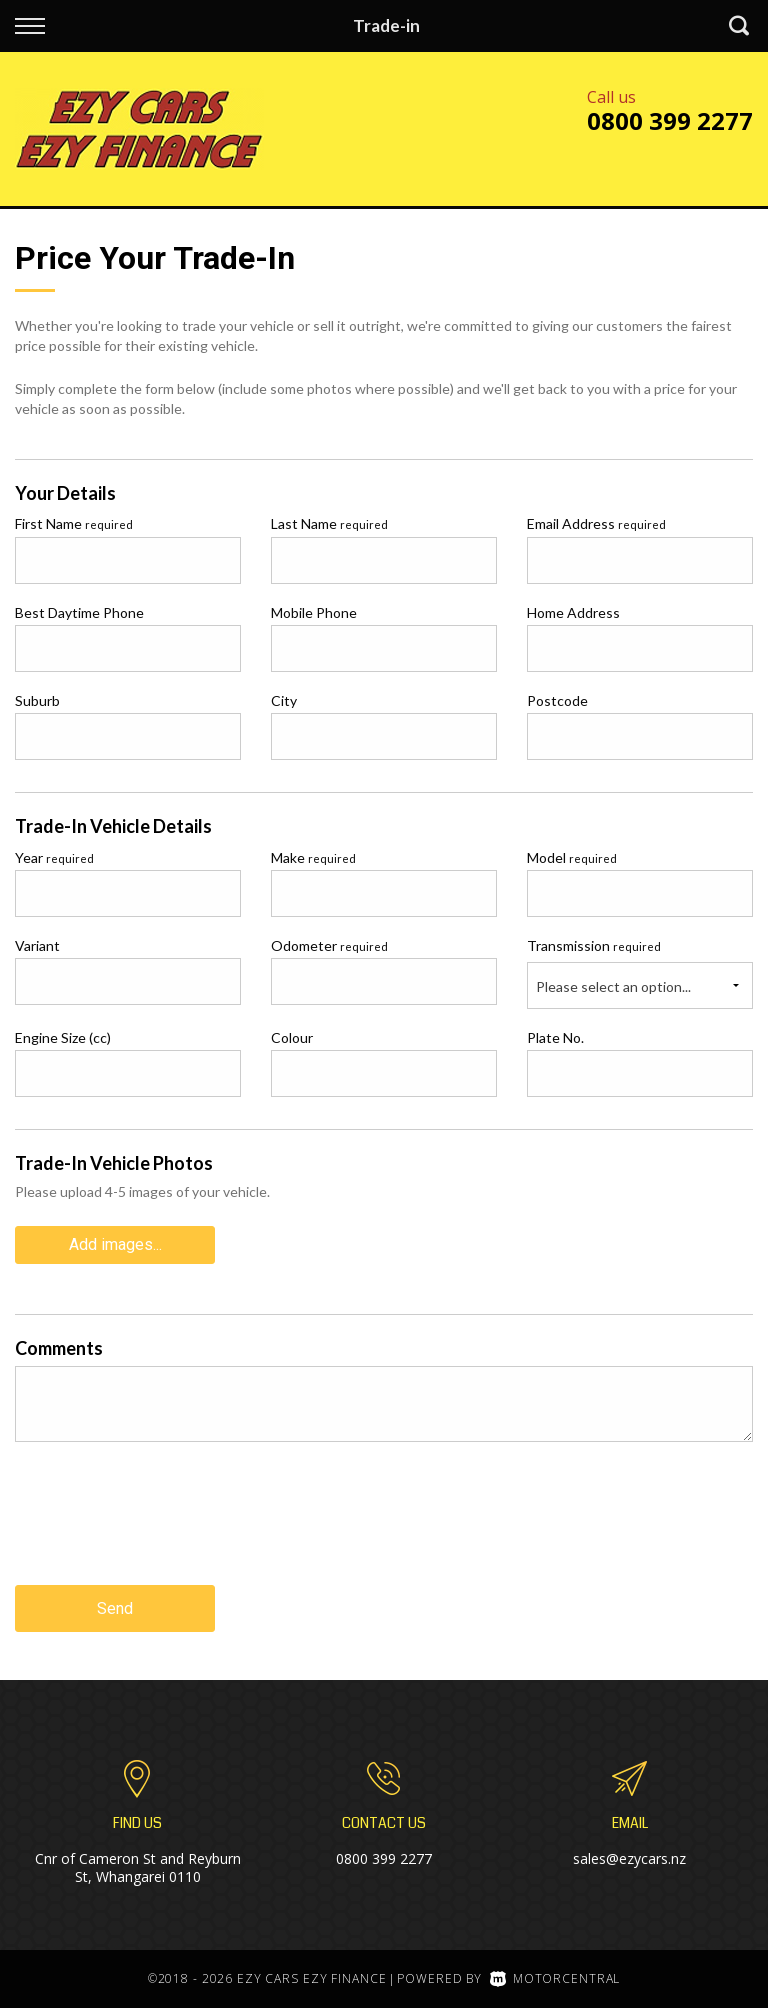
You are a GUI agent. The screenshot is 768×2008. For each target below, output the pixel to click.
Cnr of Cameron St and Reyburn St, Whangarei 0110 (138, 1867)
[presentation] (167, 1529)
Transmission (594, 945)
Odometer (329, 945)
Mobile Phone (314, 612)
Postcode (557, 700)
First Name (74, 523)
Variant (37, 945)
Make (313, 857)
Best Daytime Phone (79, 612)
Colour (292, 1037)
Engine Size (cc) (63, 1037)
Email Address (596, 523)
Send (115, 1608)
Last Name (329, 523)
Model (572, 857)
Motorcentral (555, 1978)
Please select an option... (613, 986)
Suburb (37, 700)
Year (54, 857)
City (284, 700)
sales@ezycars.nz (629, 1858)
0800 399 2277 (670, 120)
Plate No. (555, 1037)
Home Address (573, 612)
